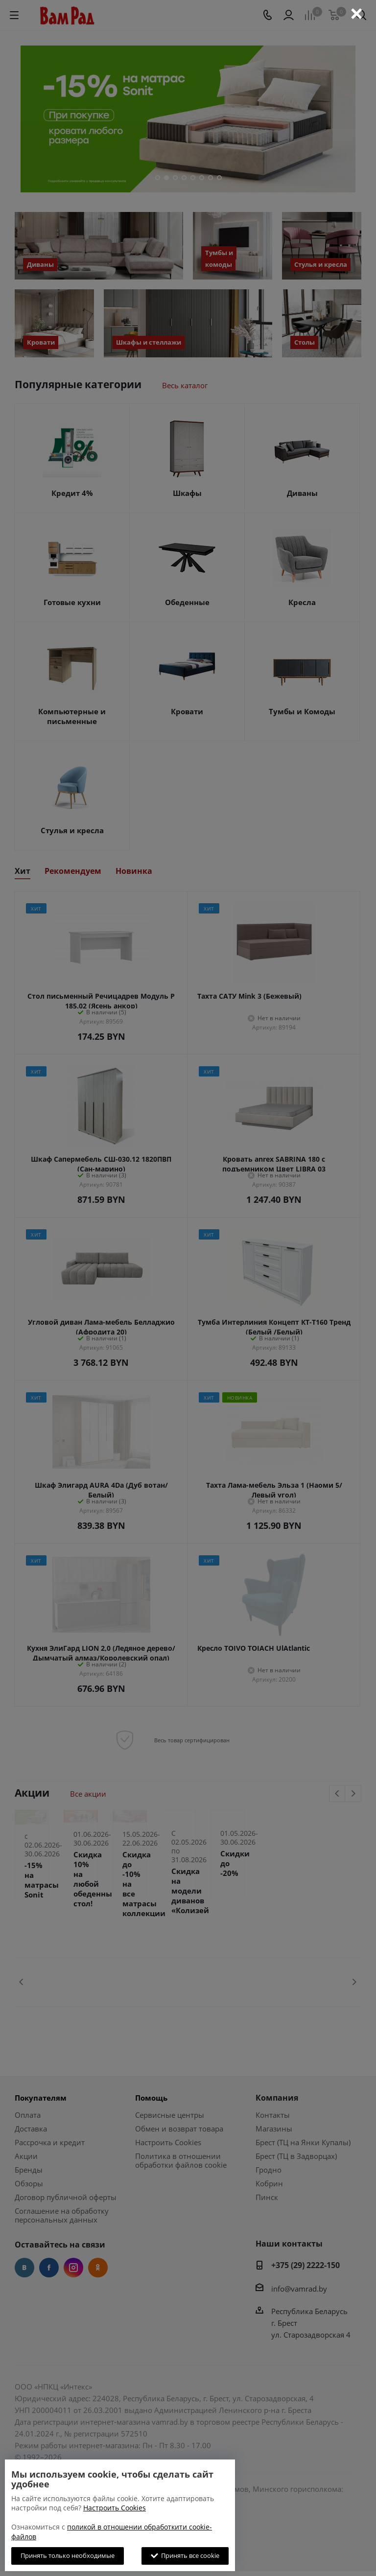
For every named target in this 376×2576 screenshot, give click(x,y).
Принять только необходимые (68, 2555)
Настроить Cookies (114, 2507)
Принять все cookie (185, 2555)
